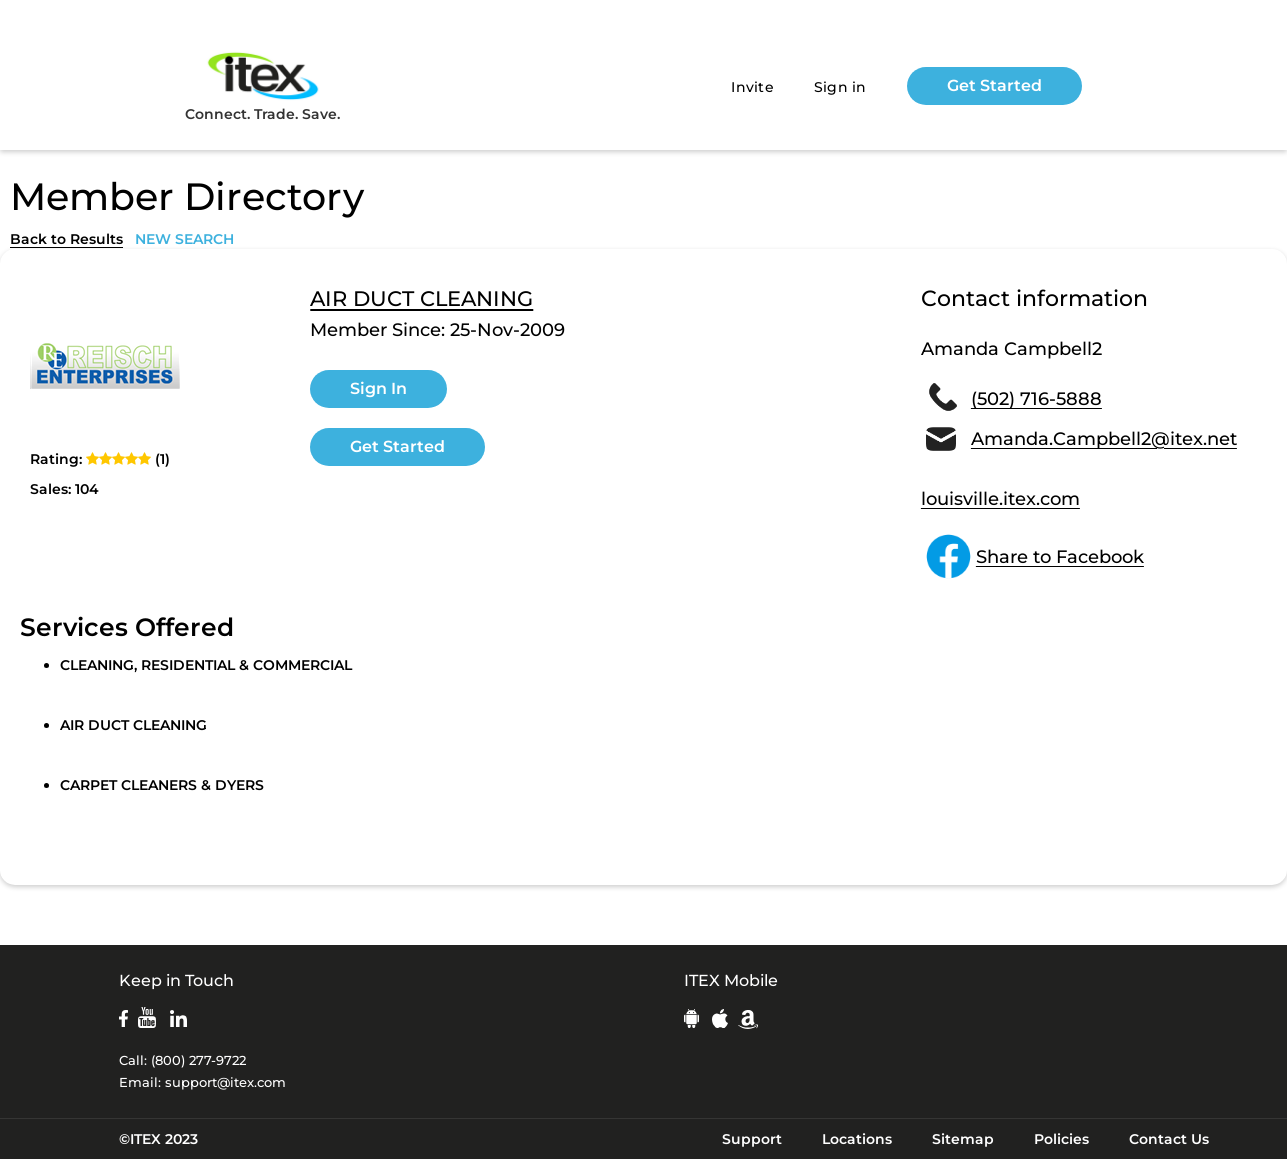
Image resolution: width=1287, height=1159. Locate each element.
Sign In (378, 388)
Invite (752, 87)
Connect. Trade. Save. (262, 85)
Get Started (994, 85)
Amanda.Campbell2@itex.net (1104, 439)
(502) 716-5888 (1036, 399)
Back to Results (66, 239)
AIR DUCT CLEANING (421, 299)
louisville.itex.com (1000, 499)
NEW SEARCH (184, 239)
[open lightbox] (105, 364)
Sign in (840, 87)
